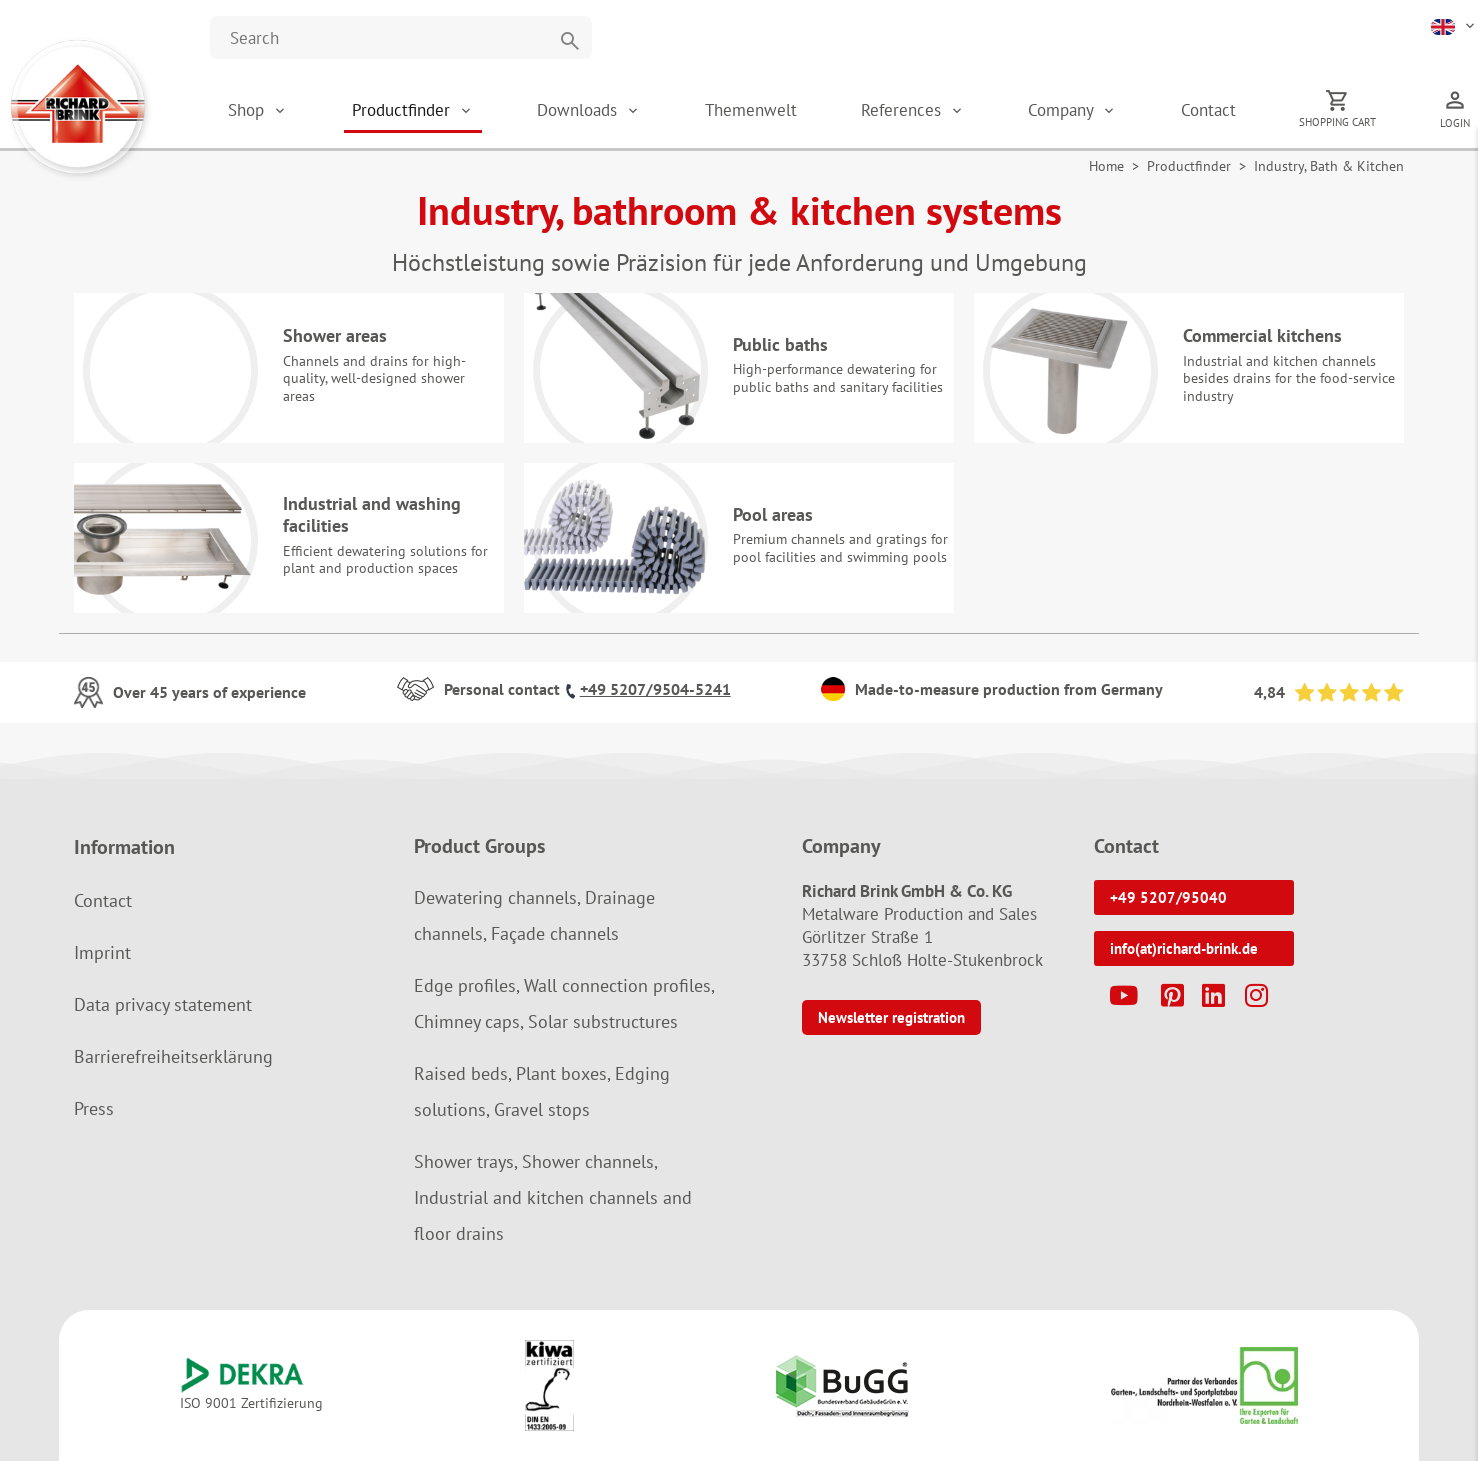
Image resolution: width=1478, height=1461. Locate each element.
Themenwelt (751, 110)
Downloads (579, 110)
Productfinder (403, 110)
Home (1106, 166)
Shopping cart (1337, 122)
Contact (1208, 110)
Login (1455, 123)
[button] (1454, 25)
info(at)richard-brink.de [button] (1184, 948)
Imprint (102, 952)
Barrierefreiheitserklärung (173, 1056)
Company (1063, 110)
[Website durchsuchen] (401, 37)
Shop (246, 110)
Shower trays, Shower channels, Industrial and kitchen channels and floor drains (553, 1197)
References (903, 110)
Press (94, 1108)
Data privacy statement (163, 1004)
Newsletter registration (891, 1017)
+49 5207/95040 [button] (1168, 897)
